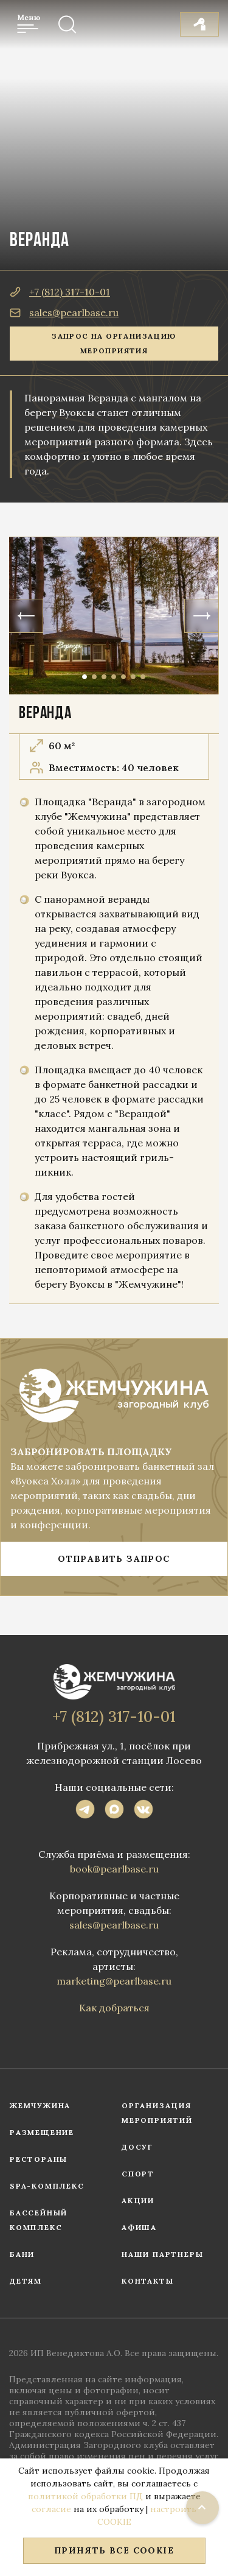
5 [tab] (123, 676)
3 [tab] (104, 676)
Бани (22, 2254)
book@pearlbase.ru (114, 1869)
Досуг (137, 2146)
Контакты (147, 2280)
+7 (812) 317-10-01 (60, 292)
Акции (138, 2200)
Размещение (42, 2132)
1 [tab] (84, 676)
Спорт (138, 2173)
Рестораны (38, 2159)
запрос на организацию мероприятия (114, 343)
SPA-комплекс (47, 2185)
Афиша (139, 2227)
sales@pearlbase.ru (64, 312)
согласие (51, 2509)
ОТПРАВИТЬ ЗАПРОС (114, 1558)
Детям (26, 2280)
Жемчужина (40, 2105)
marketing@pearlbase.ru (114, 1981)
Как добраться (114, 2008)
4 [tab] (113, 676)
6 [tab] (133, 676)
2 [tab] (94, 676)
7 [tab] (142, 676)
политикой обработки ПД (85, 2496)
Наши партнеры (162, 2254)
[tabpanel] (113, 615)
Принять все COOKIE (114, 2550)
